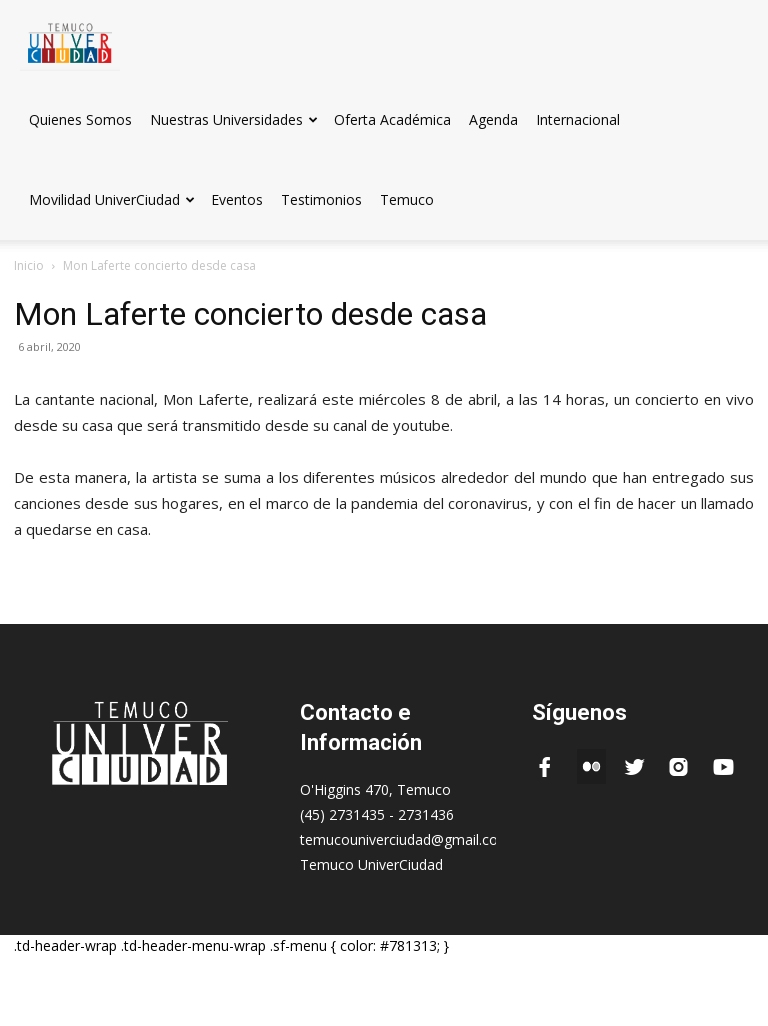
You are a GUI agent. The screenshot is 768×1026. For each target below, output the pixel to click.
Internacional (578, 119)
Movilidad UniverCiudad (112, 199)
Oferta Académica (392, 119)
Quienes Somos (80, 119)
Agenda (493, 119)
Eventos (237, 199)
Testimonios (321, 199)
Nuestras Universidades (234, 119)
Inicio (29, 265)
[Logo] (70, 39)
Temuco (407, 199)
